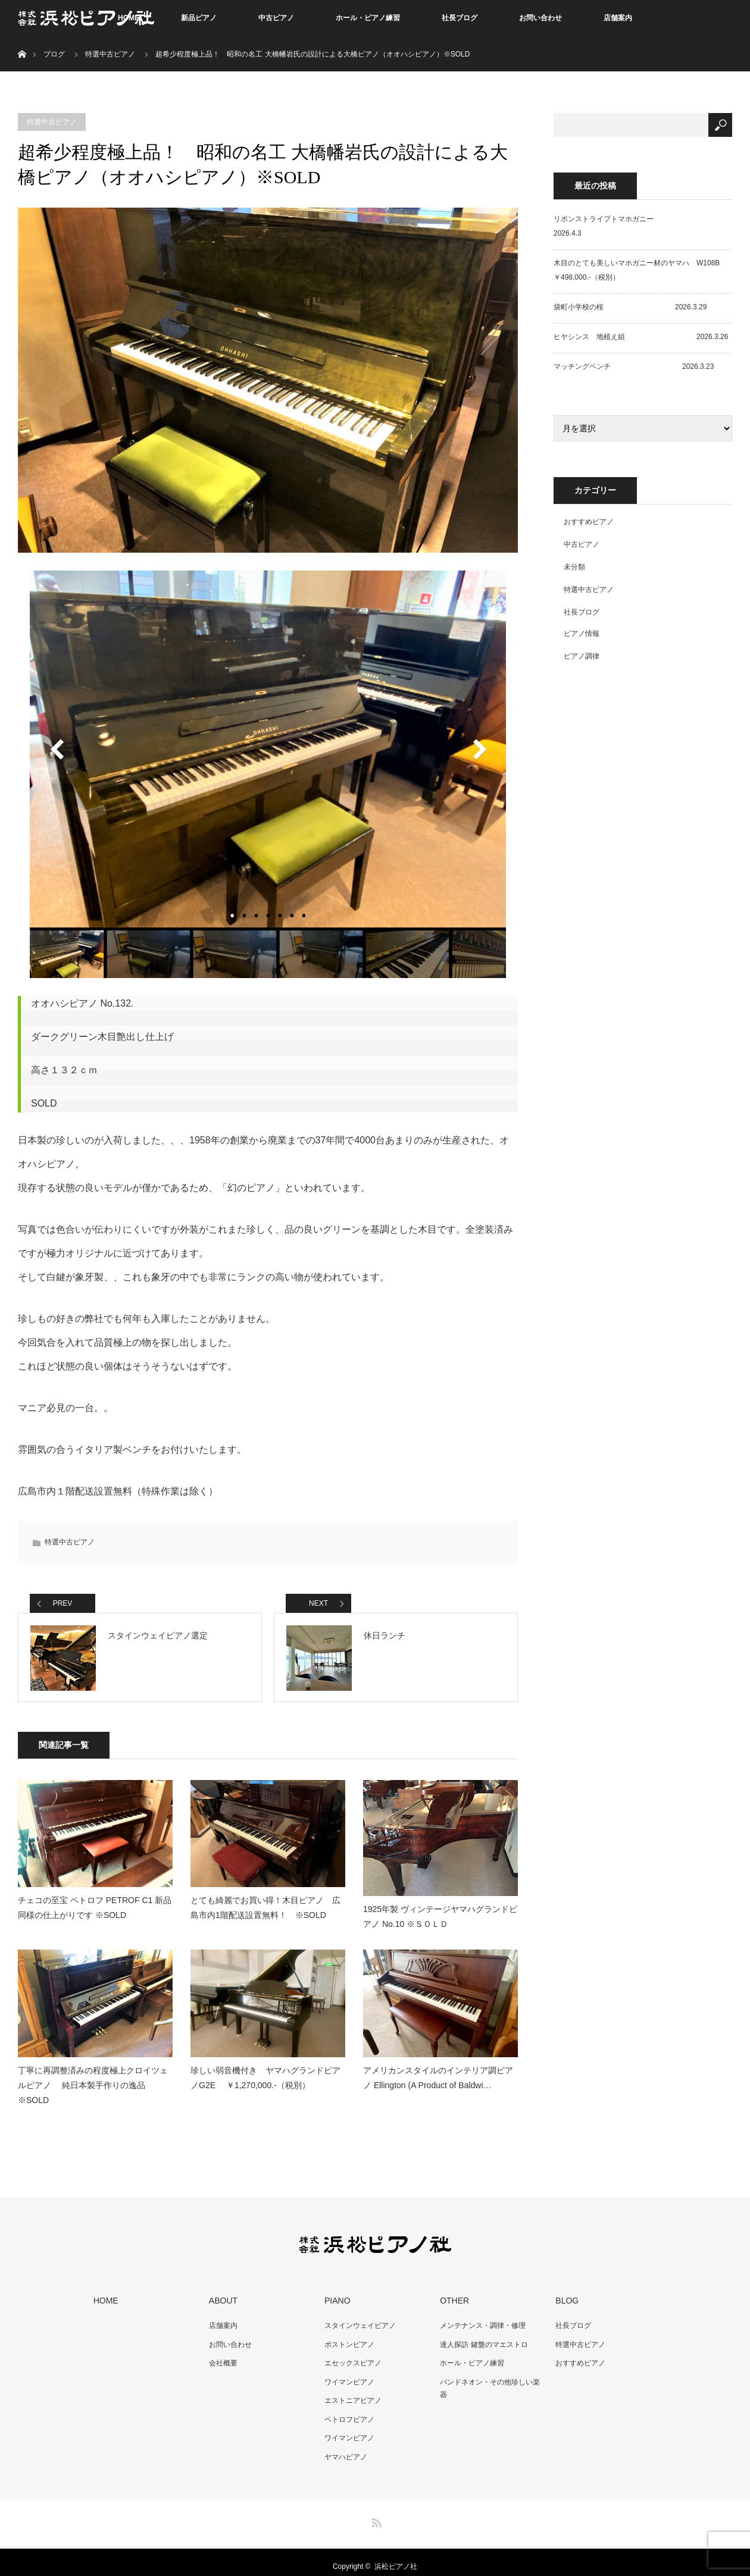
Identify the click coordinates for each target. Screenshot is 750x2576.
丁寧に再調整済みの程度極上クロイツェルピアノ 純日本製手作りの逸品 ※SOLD (93, 2076)
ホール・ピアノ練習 (368, 18)
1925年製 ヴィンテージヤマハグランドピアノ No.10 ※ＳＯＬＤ (440, 1908)
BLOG (567, 2292)
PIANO (337, 2292)
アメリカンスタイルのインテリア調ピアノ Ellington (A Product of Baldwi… (438, 2069)
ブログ (54, 54)
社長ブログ (459, 18)
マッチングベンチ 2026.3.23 (634, 366)
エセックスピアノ (353, 2355)
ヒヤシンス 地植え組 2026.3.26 (641, 337)
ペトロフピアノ (349, 2411)
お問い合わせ (540, 18)
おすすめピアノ (589, 522)
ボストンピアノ (349, 2336)
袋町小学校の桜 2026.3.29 (630, 307)
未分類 (574, 567)
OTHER (454, 2292)
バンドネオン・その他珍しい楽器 (490, 2380)
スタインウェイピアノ (360, 2317)
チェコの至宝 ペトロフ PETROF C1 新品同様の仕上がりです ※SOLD (94, 1899)
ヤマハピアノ (345, 2449)
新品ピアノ (199, 18)
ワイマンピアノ (349, 2374)
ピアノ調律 (581, 656)
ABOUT (223, 2292)
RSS (375, 2512)
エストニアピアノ (353, 2392)
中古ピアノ (276, 18)
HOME (105, 2292)
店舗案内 (618, 18)
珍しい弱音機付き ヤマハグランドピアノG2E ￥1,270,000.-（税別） (265, 2069)
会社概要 (223, 2355)
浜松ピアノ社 (395, 2558)
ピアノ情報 (581, 633)
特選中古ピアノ (110, 54)
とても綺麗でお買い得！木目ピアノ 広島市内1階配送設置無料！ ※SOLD (265, 1899)
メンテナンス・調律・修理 (483, 2317)
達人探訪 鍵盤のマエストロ (483, 2336)
